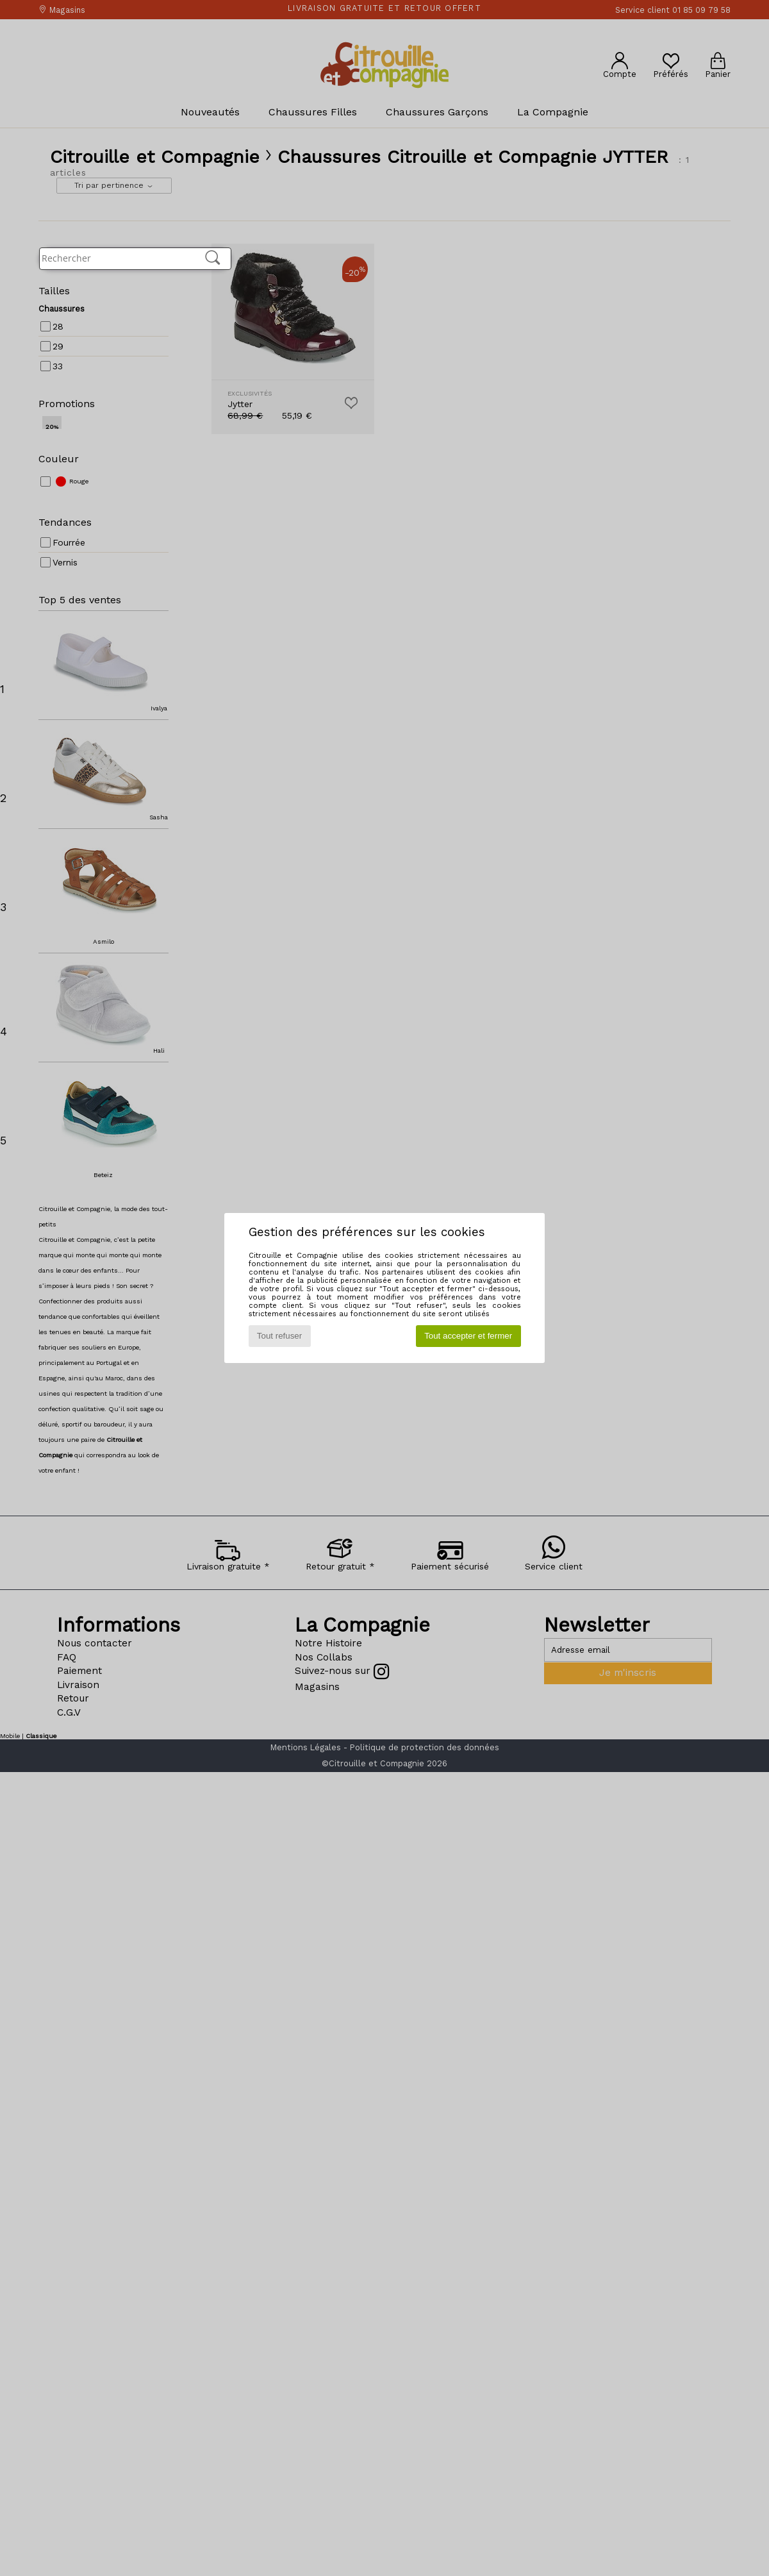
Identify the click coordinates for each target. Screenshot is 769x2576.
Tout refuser (279, 1336)
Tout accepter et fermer (468, 1336)
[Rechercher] (213, 258)
